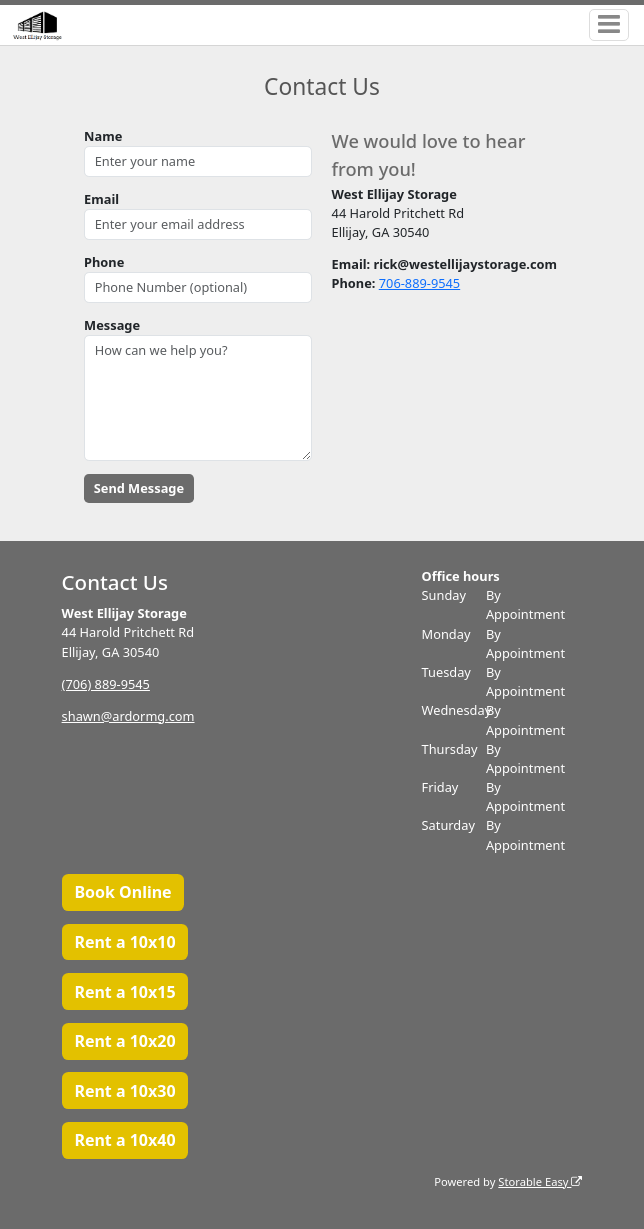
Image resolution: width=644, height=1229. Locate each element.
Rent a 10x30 (124, 1091)
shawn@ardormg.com (128, 716)
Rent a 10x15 (124, 992)
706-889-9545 (419, 283)
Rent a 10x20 (124, 1041)
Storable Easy (540, 1181)
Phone (104, 262)
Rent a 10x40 (124, 1140)
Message (112, 325)
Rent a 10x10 (124, 942)
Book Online (122, 892)
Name (103, 136)
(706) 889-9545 (106, 684)
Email (101, 199)
